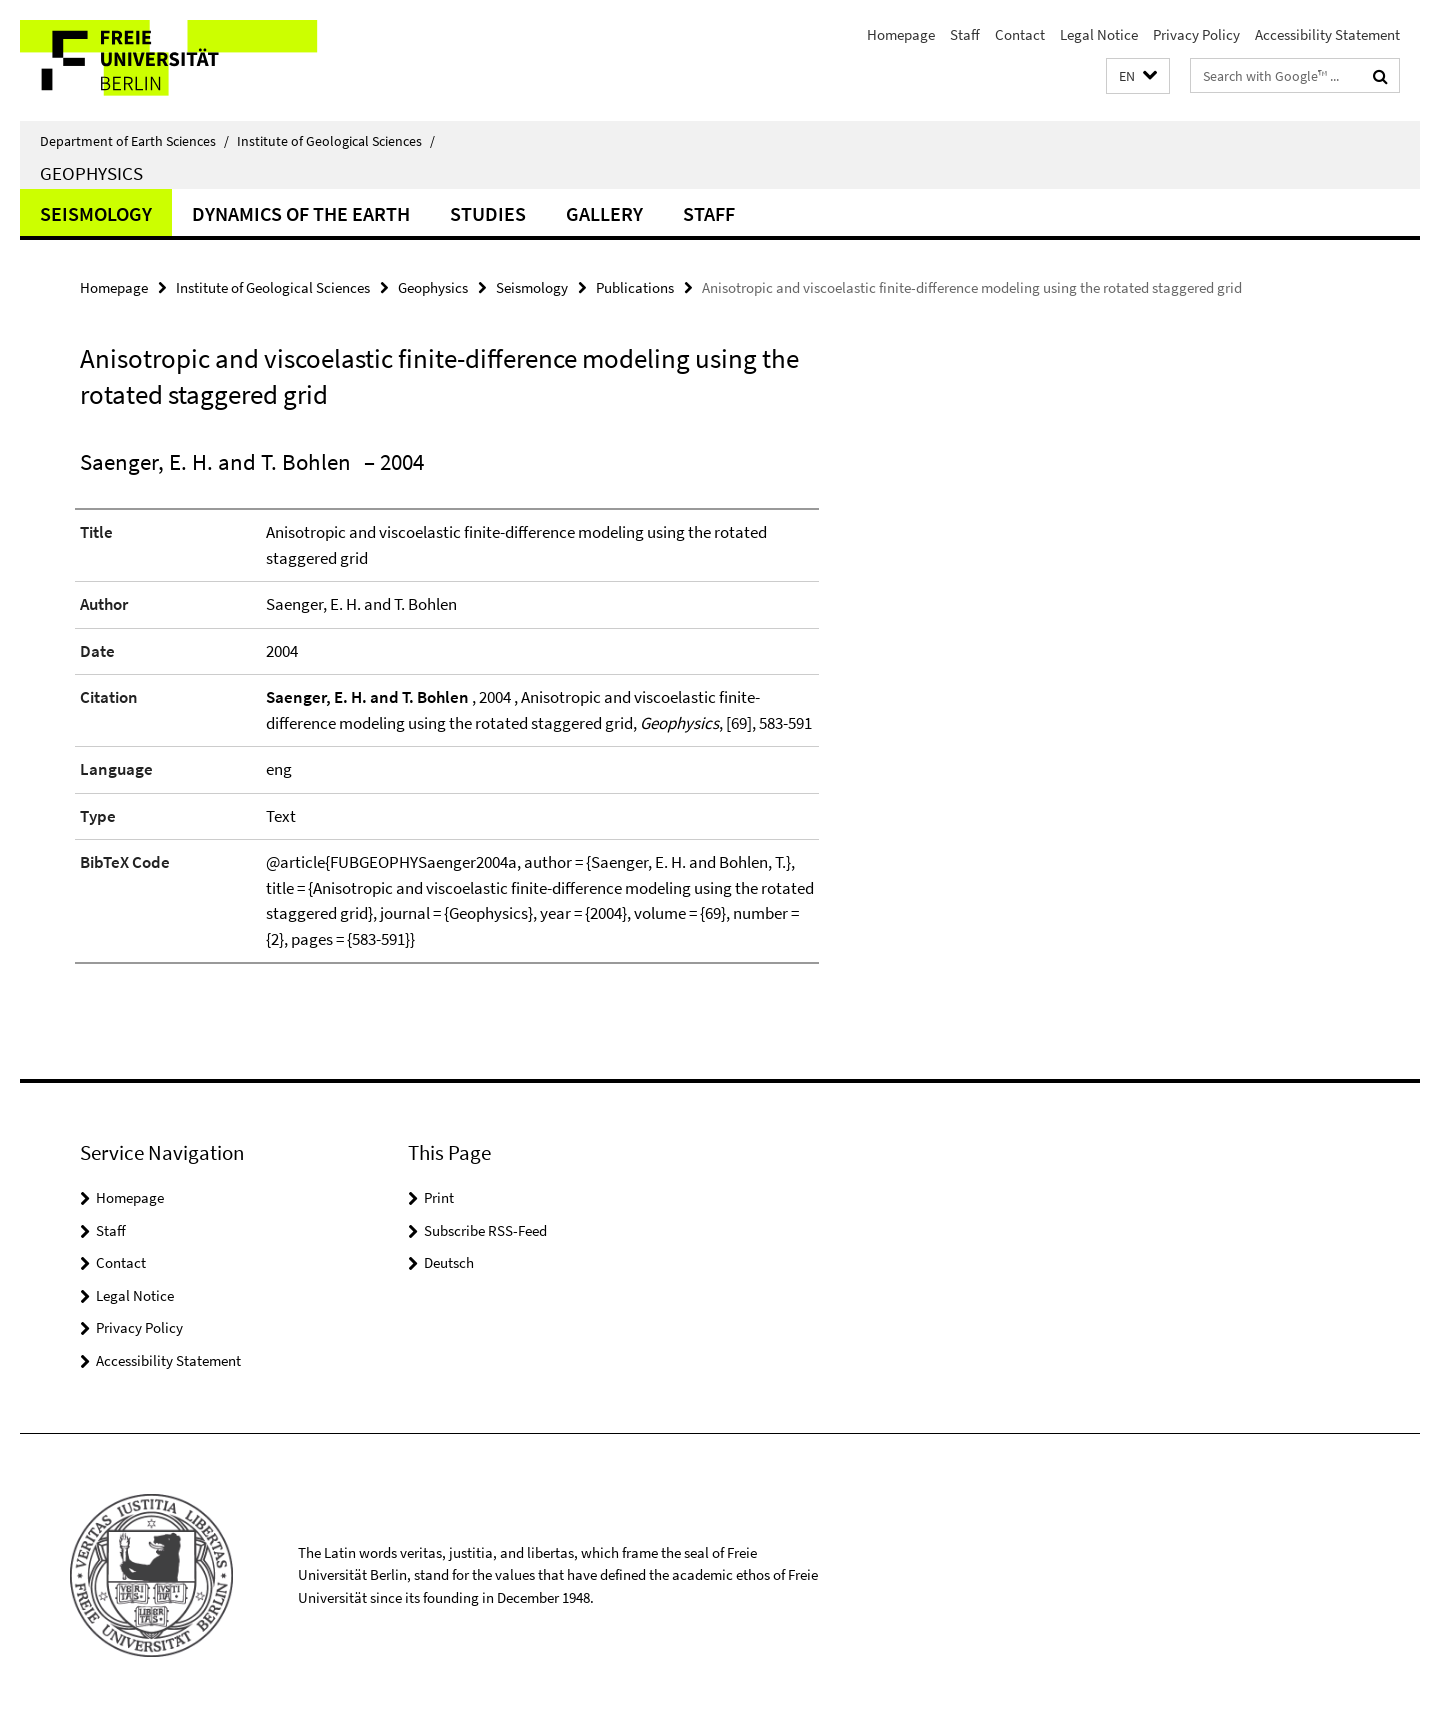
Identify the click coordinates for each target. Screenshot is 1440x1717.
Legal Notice (1099, 34)
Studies (488, 213)
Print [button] (439, 1197)
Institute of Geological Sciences (336, 141)
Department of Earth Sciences (134, 141)
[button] (1138, 76)
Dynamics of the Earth (301, 213)
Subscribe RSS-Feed (485, 1230)
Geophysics (91, 173)
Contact (1020, 34)
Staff (965, 34)
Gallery (604, 213)
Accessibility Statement (1327, 34)
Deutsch (449, 1262)
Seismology (96, 213)
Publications (635, 287)
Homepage (901, 34)
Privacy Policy (1196, 34)
